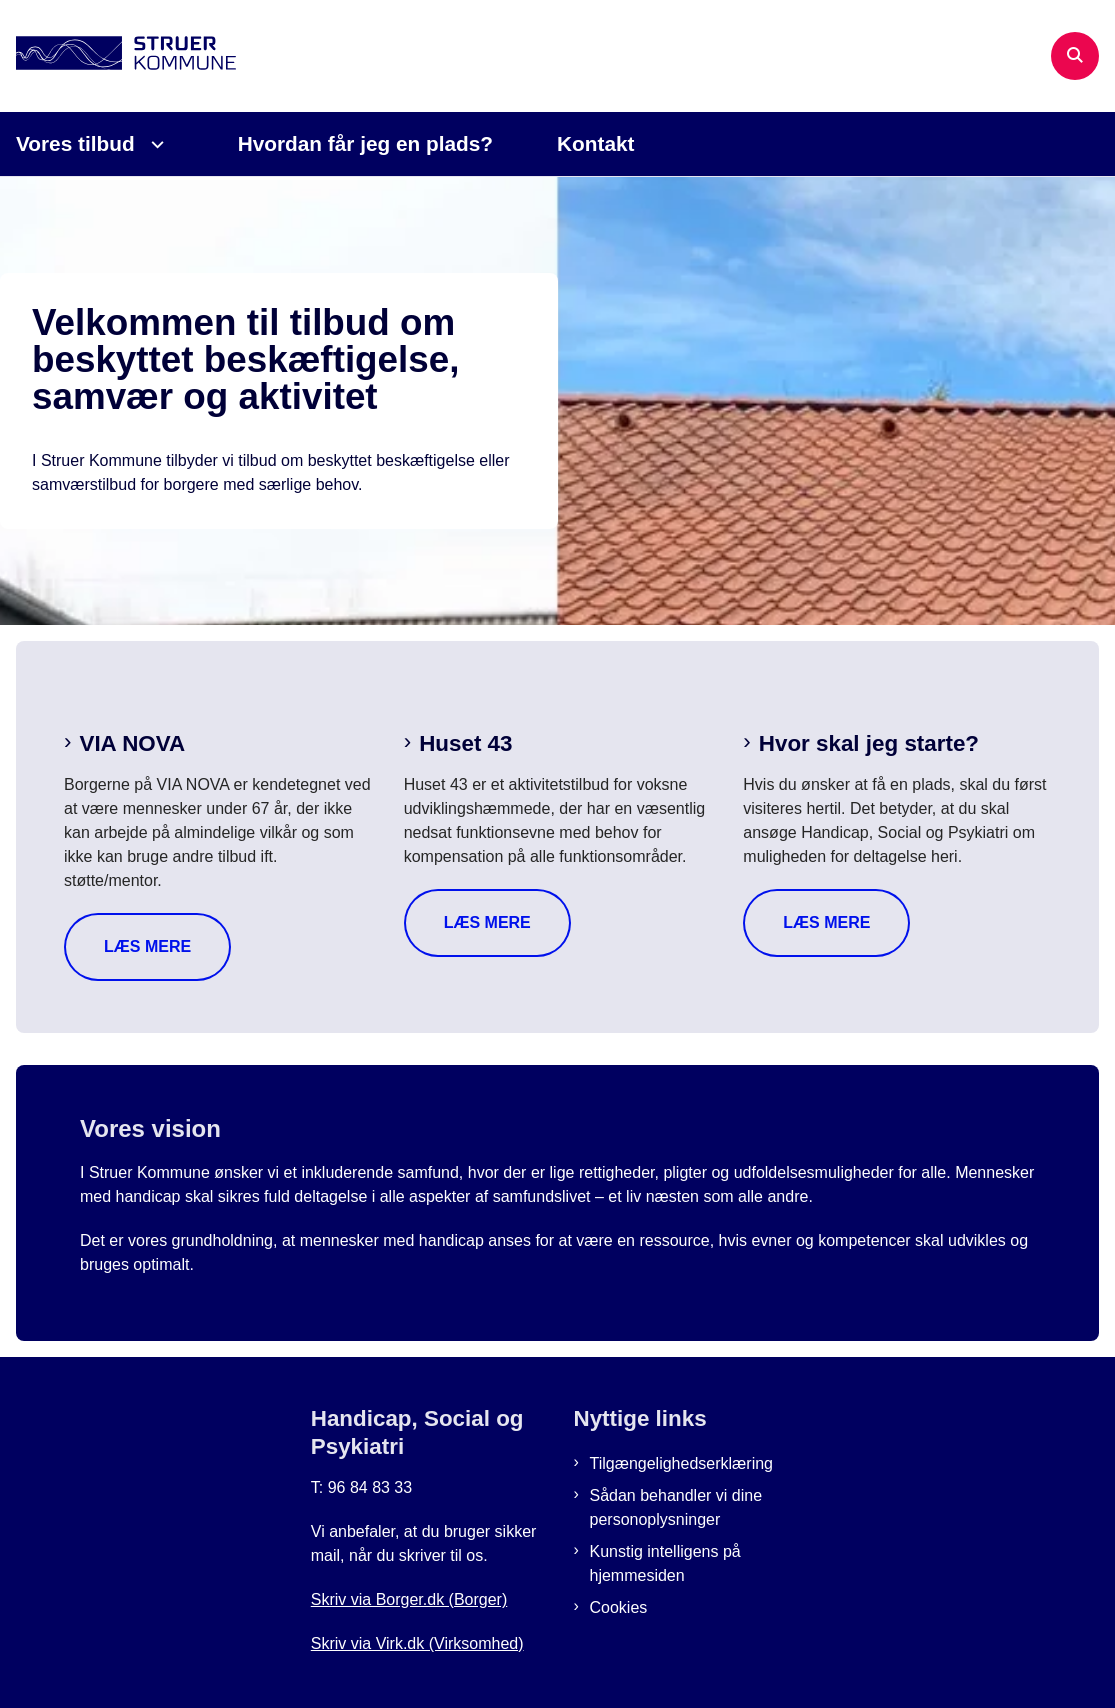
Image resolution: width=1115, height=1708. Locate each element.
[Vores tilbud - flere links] (154, 144)
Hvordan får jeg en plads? (365, 143)
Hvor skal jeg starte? (869, 743)
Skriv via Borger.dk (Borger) (409, 1599)
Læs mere (147, 946)
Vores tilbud (75, 143)
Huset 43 (465, 743)
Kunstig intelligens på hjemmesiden (665, 1563)
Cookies (619, 1607)
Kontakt (595, 143)
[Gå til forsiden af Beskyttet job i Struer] (118, 56)
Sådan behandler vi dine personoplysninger (676, 1507)
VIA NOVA (132, 743)
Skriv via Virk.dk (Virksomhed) (417, 1643)
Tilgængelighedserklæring (682, 1463)
